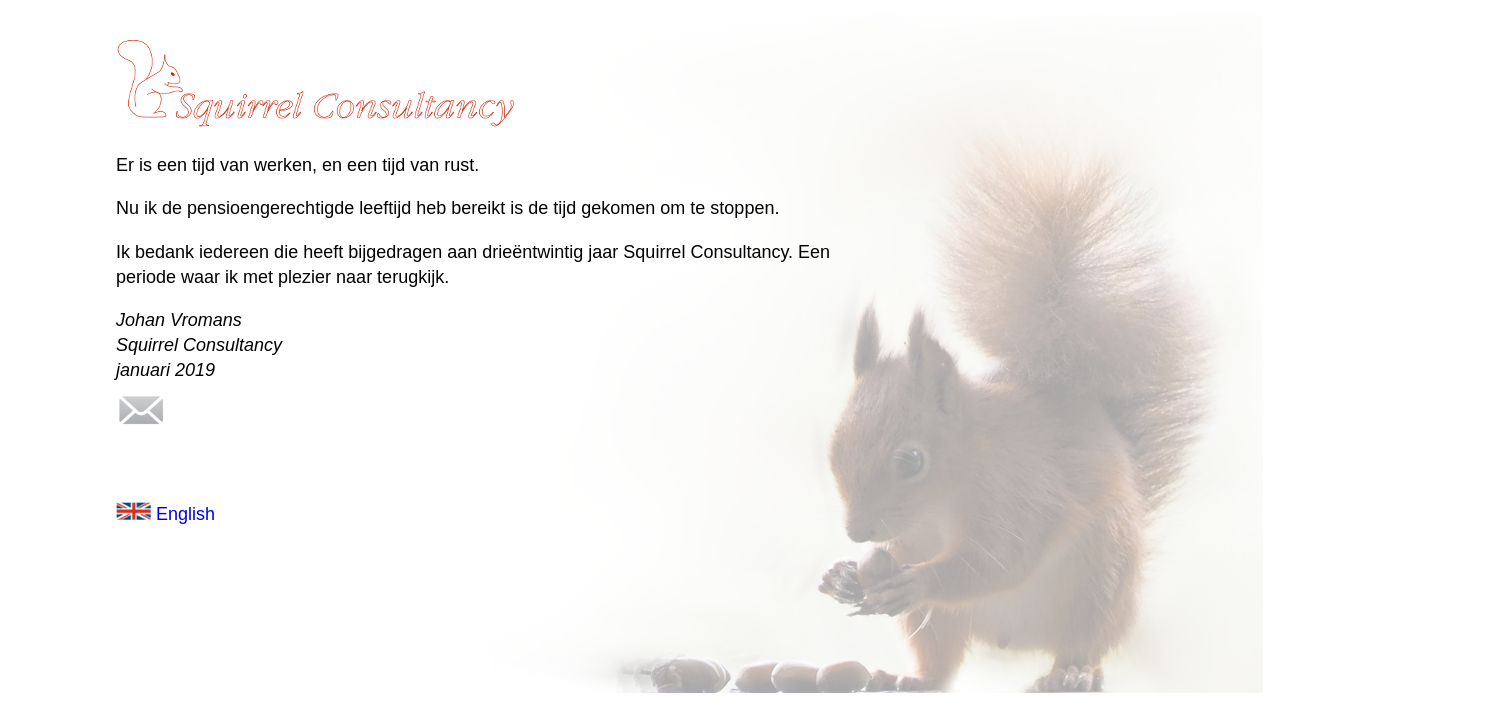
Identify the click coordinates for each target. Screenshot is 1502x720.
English (165, 514)
